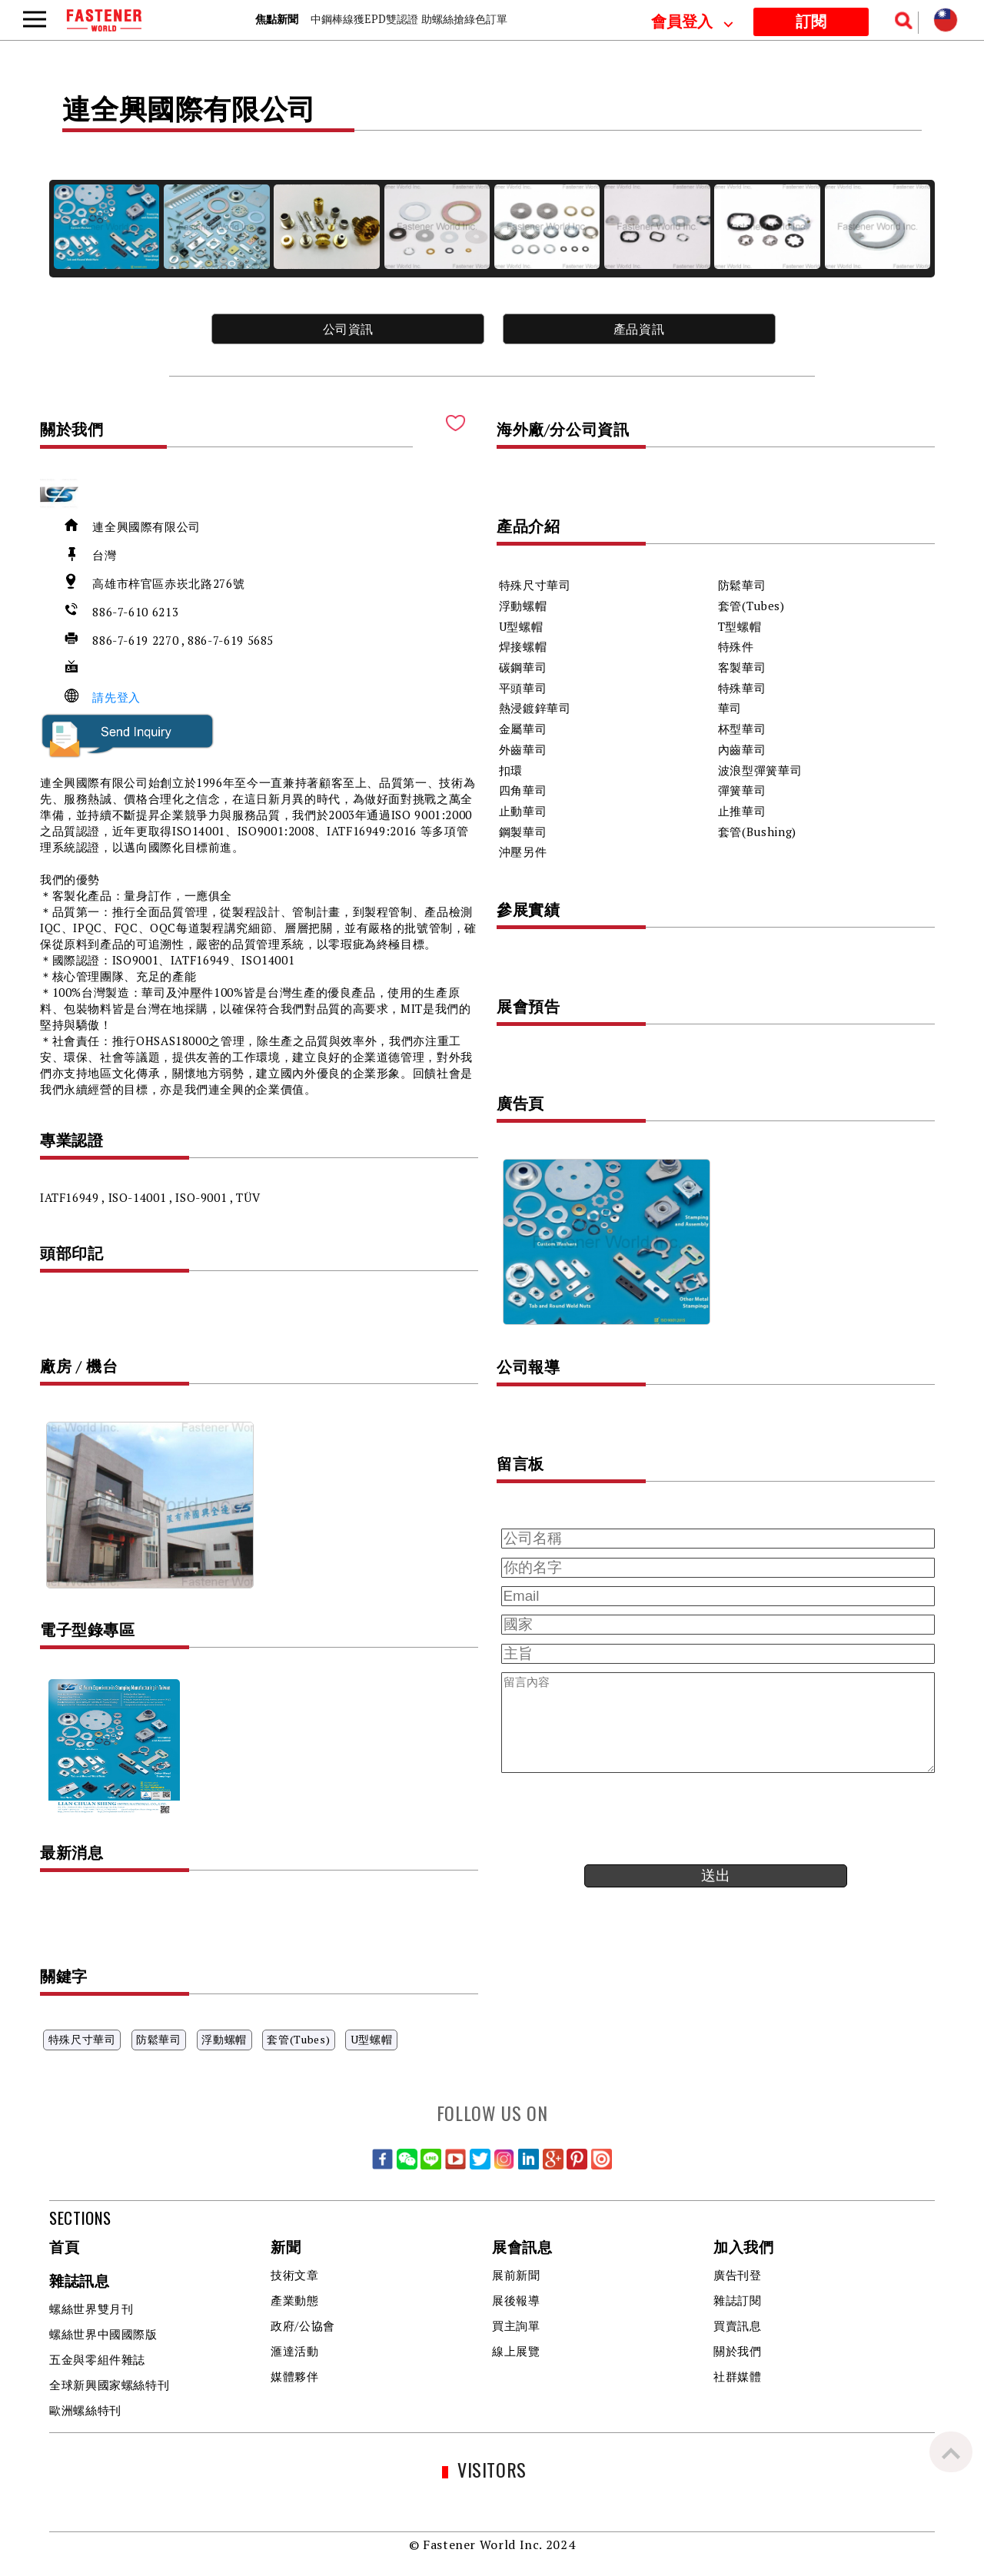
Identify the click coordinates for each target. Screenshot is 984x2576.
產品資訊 (639, 328)
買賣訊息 (737, 2325)
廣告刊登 (737, 2274)
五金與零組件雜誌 (97, 2359)
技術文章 (295, 2274)
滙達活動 (295, 2351)
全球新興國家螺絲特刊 (109, 2384)
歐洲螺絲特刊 (85, 2410)
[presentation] (613, 1819)
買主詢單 (516, 2325)
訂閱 (811, 22)
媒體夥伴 (295, 2376)
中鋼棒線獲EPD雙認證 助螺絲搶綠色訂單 (409, 19)
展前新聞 (516, 2274)
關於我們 (737, 2351)
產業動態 (295, 2300)
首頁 (64, 2248)
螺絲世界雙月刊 (91, 2308)
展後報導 (516, 2300)
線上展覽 (516, 2351)
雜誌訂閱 (737, 2300)
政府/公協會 (303, 2325)
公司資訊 (348, 328)
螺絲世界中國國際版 (103, 2334)
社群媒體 (737, 2376)
